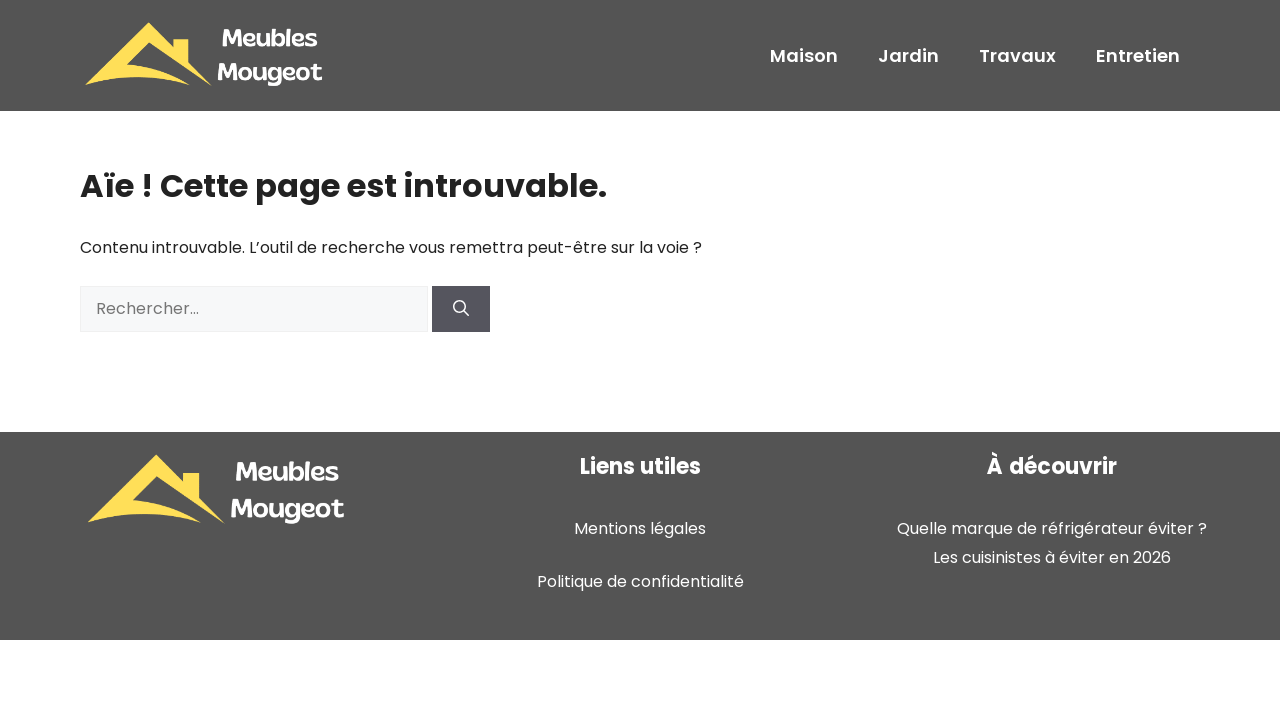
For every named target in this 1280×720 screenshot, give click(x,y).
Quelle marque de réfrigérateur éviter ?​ (1052, 528)
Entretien (1138, 55)
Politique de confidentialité (640, 581)
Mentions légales (640, 528)
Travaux (1017, 55)
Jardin (908, 55)
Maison (804, 55)
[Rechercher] (461, 309)
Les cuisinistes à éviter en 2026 (1052, 557)
